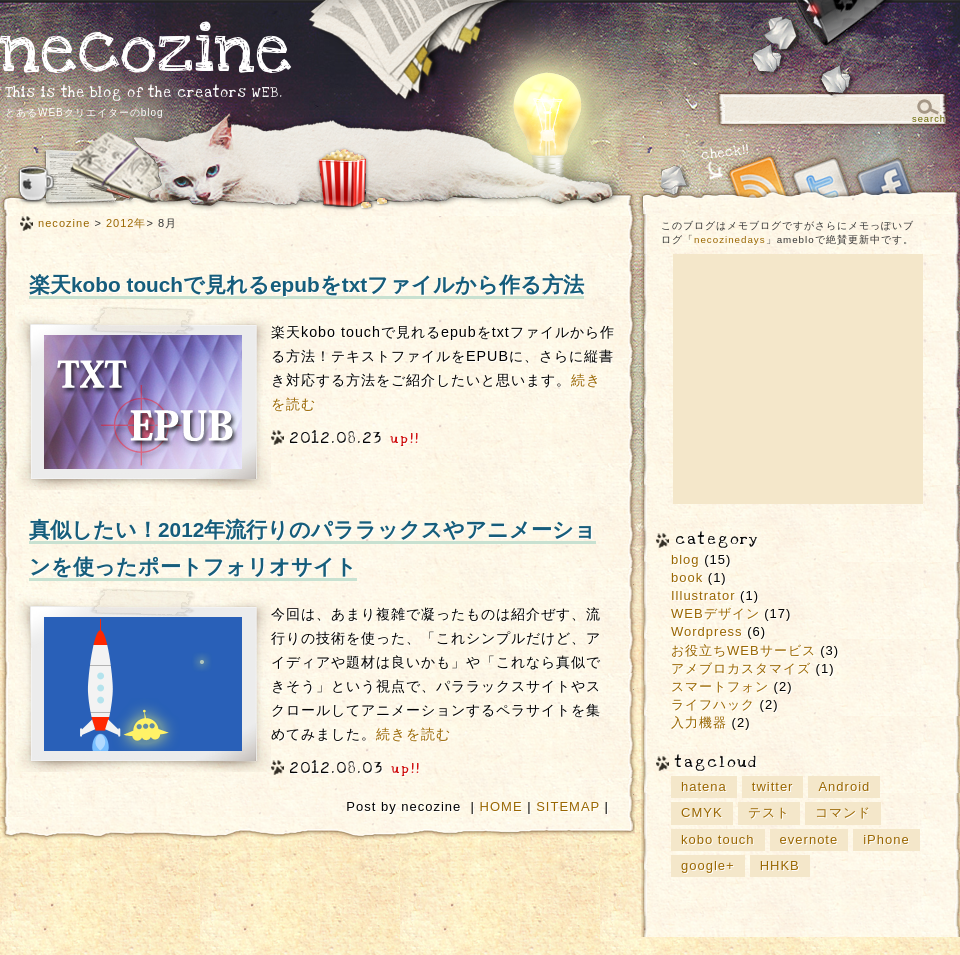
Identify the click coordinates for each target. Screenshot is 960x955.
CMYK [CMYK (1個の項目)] (702, 812)
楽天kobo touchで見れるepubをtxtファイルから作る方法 (306, 284)
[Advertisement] (798, 379)
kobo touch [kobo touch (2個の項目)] (718, 839)
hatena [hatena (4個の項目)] (704, 786)
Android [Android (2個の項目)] (844, 786)
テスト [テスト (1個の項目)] (769, 812)
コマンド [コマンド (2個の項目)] (843, 812)
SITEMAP (568, 806)
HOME (501, 806)
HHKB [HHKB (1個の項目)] (780, 865)
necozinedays (730, 239)
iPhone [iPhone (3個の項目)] (886, 839)
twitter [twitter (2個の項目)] (773, 786)
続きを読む (413, 734)
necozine (146, 49)
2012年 (126, 223)
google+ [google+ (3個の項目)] (708, 865)
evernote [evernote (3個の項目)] (809, 839)
